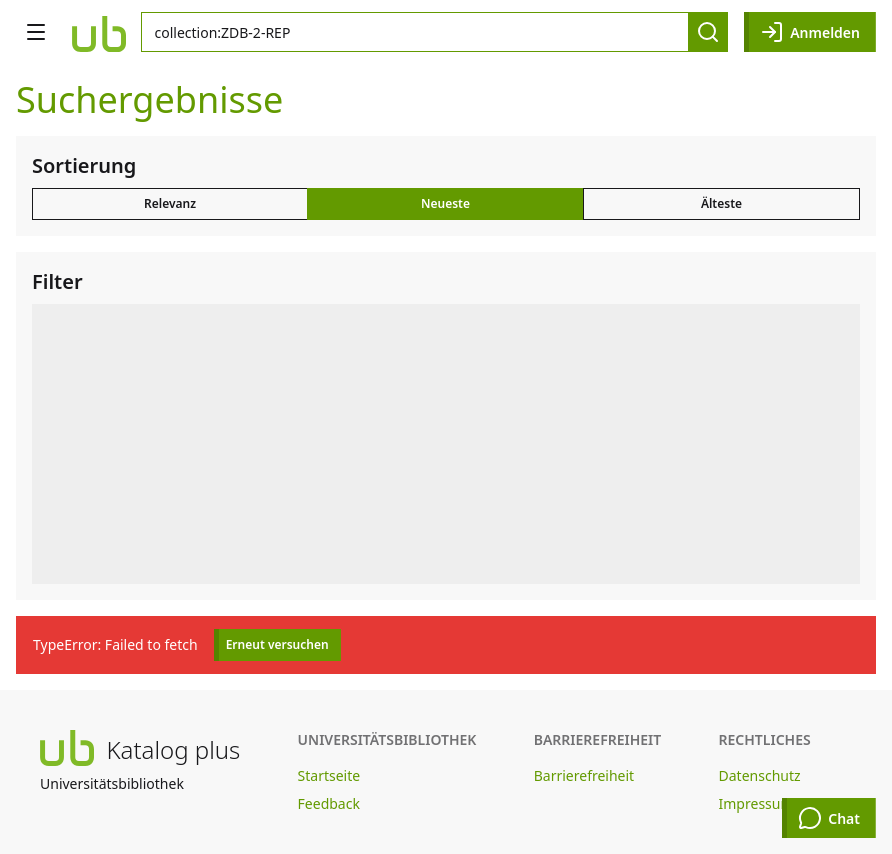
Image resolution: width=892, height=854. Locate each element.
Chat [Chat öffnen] (829, 818)
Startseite (329, 775)
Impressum (756, 803)
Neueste (445, 203)
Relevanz (170, 203)
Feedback (329, 803)
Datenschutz (760, 775)
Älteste (721, 203)
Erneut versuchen (277, 644)
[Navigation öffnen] (36, 32)
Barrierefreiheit (584, 775)
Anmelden (810, 32)
